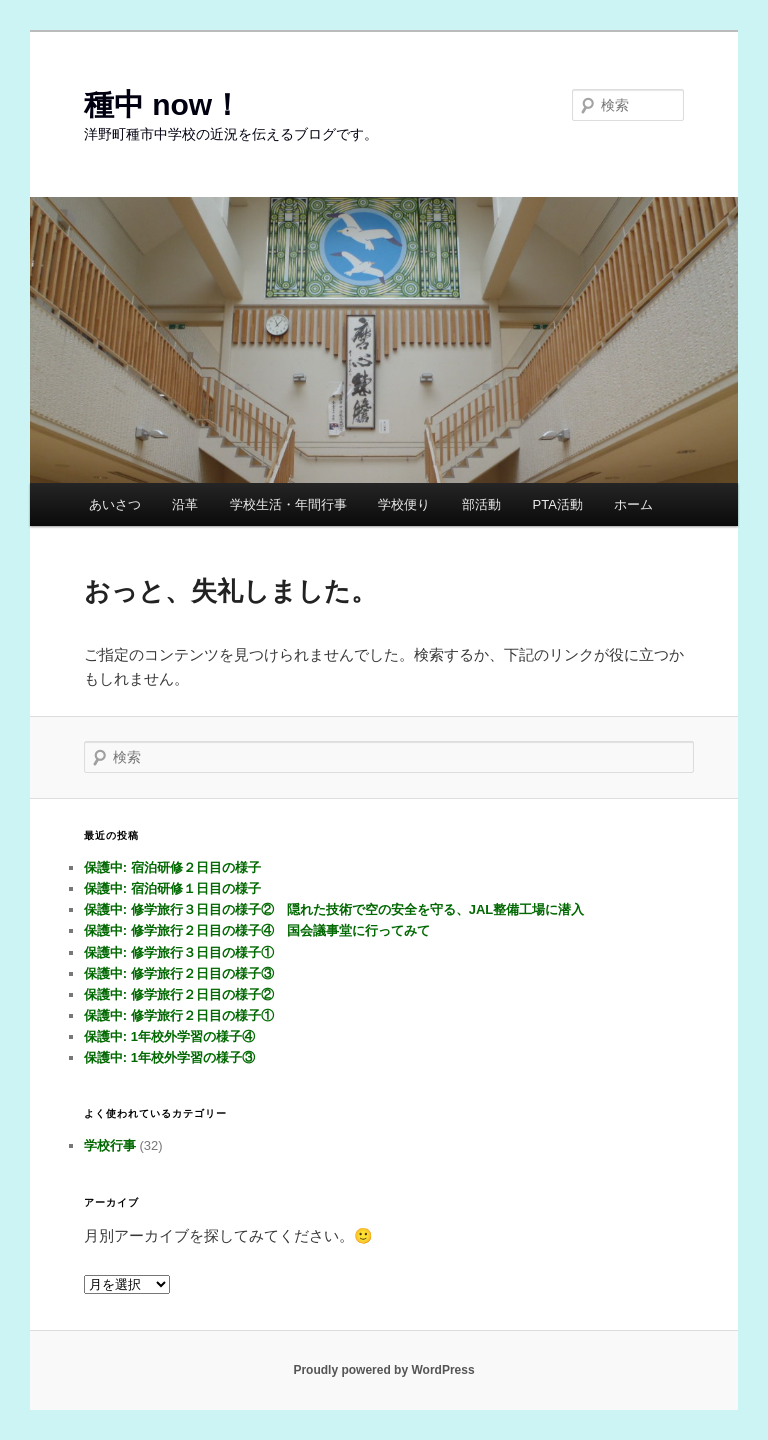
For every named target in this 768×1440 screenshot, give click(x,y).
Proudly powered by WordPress (383, 1370)
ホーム (633, 504)
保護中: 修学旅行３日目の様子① (179, 952)
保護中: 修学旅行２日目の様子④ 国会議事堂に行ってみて (257, 930)
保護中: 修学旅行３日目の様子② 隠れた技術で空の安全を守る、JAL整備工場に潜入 (334, 909)
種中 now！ (163, 104)
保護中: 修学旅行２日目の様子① (179, 1015)
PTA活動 (557, 504)
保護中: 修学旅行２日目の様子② (179, 994)
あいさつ (115, 504)
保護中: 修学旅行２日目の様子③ (179, 973)
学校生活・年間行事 (288, 504)
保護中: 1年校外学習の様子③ (169, 1057)
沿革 (185, 504)
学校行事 (110, 1145)
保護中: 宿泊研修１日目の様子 (172, 888)
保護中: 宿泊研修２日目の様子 (172, 867)
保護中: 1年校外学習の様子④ (169, 1036)
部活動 (481, 504)
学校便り (404, 504)
